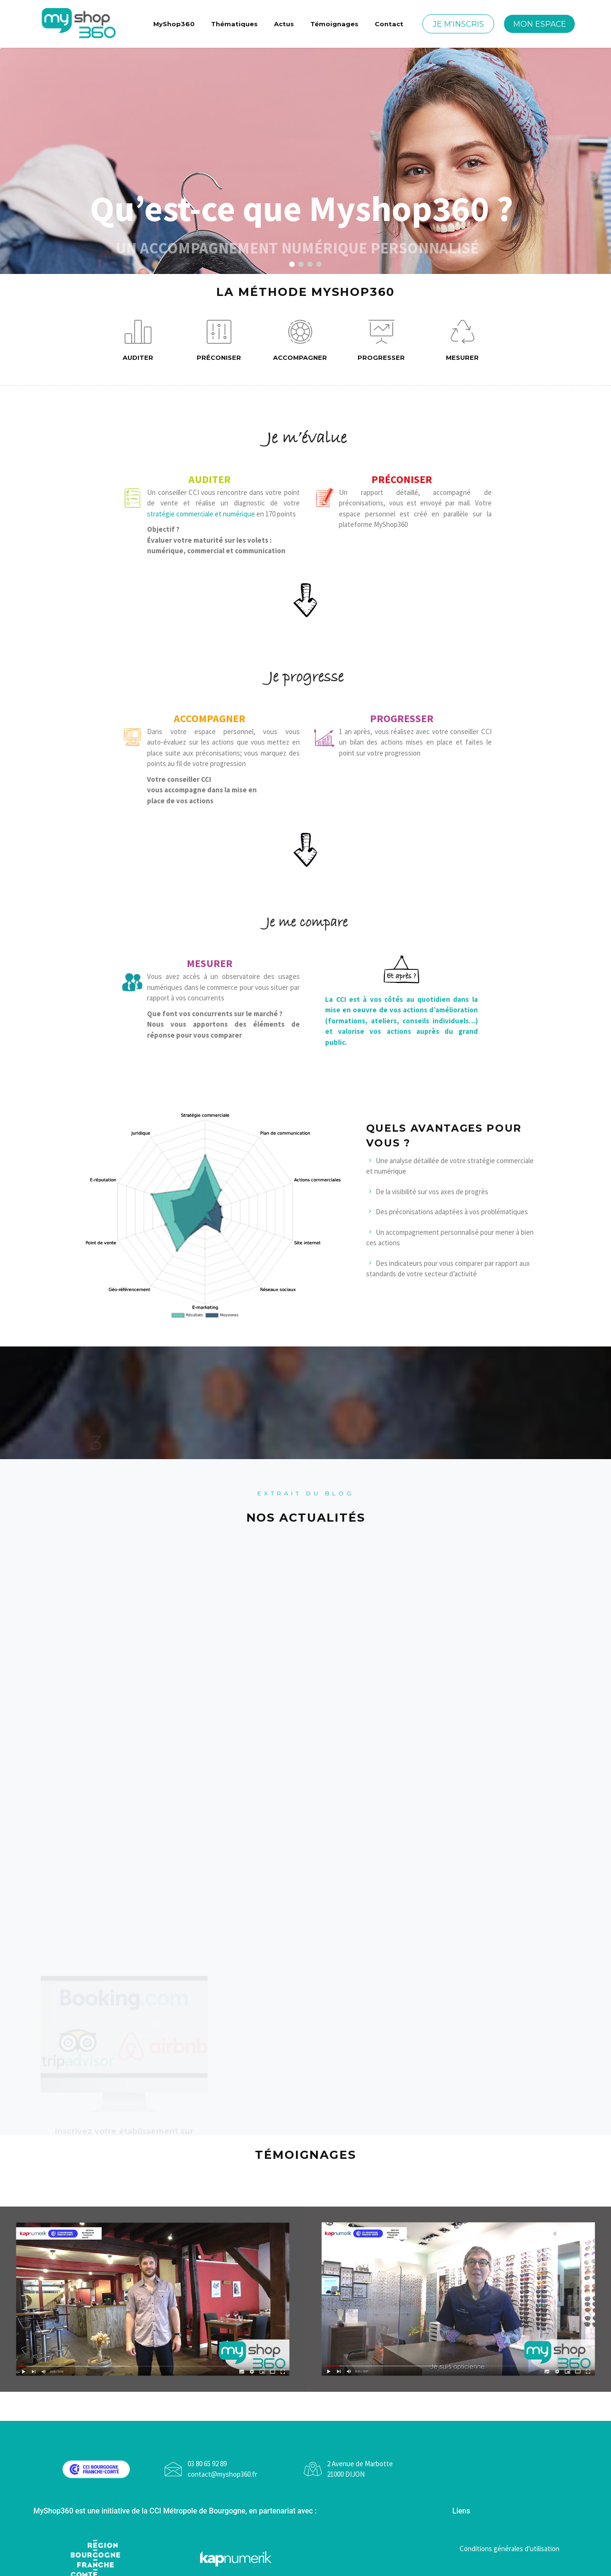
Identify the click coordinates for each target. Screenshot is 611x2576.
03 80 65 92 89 (207, 2463)
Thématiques (234, 24)
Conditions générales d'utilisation (509, 2548)
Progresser (381, 340)
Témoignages (334, 24)
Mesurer (462, 340)
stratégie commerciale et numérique (201, 513)
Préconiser (219, 340)
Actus (284, 24)
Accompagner (300, 340)
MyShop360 (174, 24)
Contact (389, 24)
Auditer (137, 340)
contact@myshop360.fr (222, 2474)
